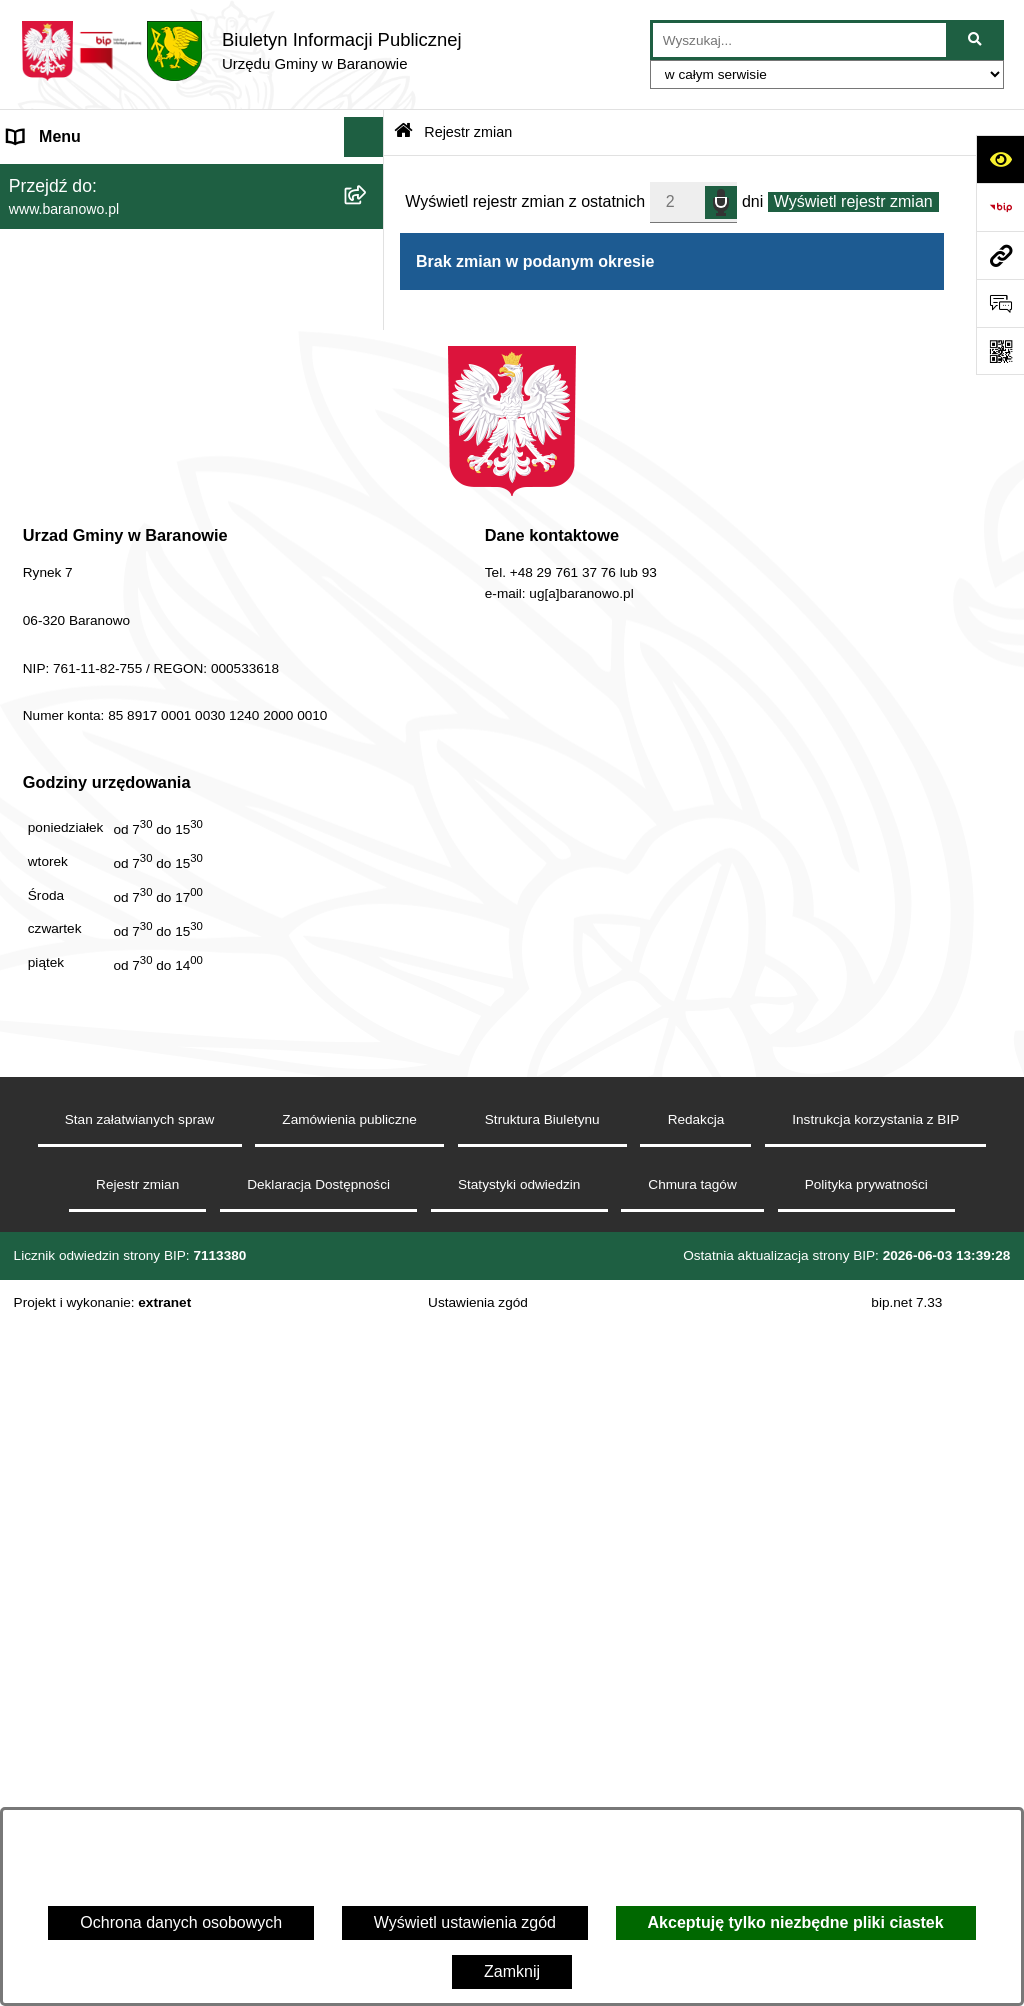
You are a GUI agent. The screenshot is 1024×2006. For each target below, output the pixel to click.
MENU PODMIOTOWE (90, 176)
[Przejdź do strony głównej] (241, 51)
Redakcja (696, 1798)
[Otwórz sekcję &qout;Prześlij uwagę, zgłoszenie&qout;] (1000, 303)
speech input (721, 200)
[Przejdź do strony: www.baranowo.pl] (1000, 255)
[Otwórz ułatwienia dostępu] (1000, 159)
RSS (24, 836)
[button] (368, 177)
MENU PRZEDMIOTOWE (100, 676)
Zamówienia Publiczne (88, 876)
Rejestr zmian (468, 132)
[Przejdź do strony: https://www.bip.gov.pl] (1000, 207)
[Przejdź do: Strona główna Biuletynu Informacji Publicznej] (403, 132)
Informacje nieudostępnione (106, 716)
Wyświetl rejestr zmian (853, 201)
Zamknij (512, 1971)
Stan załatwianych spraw (140, 1798)
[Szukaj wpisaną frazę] (976, 40)
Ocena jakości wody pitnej (100, 796)
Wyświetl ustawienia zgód (465, 1922)
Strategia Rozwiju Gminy (95, 756)
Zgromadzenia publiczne (95, 916)
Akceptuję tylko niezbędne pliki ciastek (796, 1922)
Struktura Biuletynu (542, 1798)
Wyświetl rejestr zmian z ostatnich (525, 201)
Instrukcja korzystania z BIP (875, 1798)
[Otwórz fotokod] (1000, 351)
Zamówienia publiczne (349, 1798)
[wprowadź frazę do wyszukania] (799, 40)
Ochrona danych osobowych (181, 1922)
